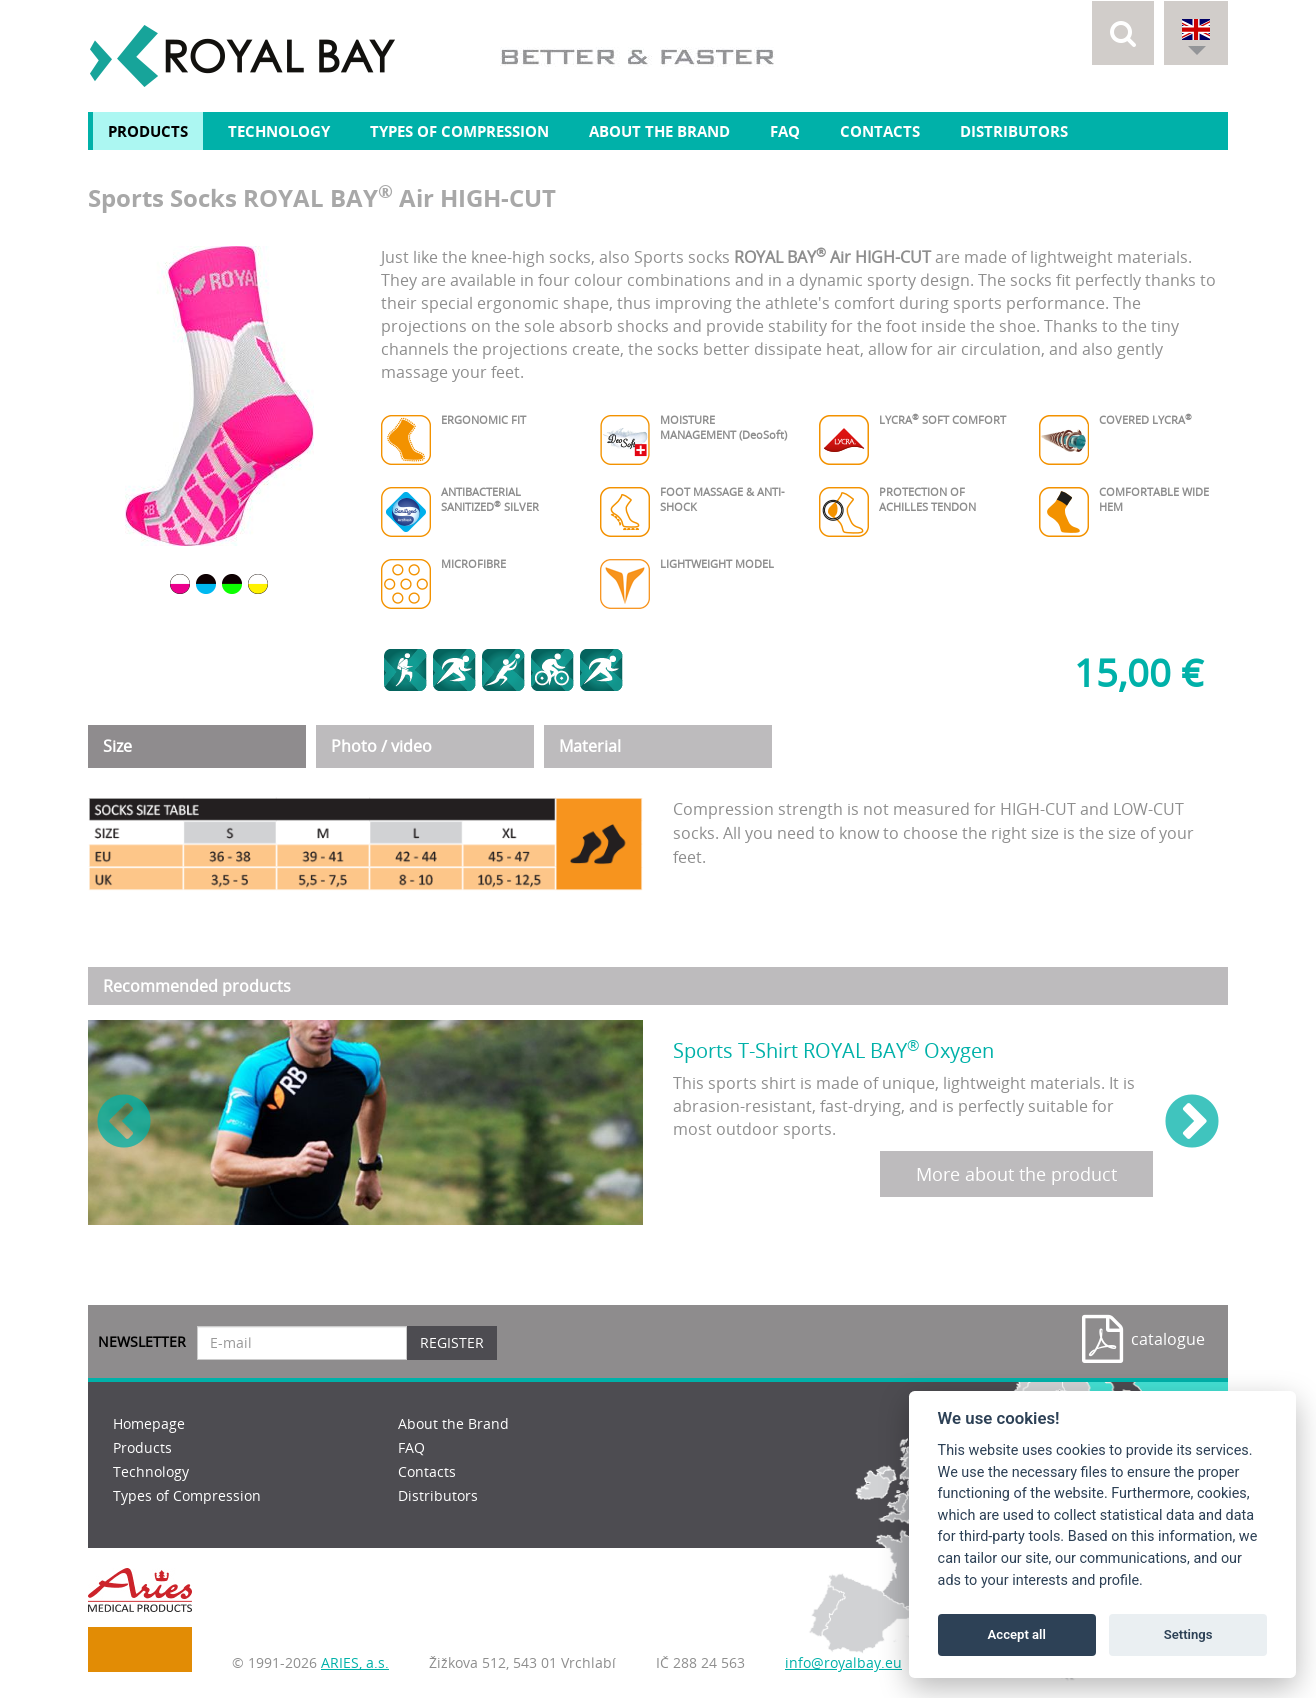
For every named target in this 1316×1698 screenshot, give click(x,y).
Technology (279, 131)
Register (452, 1342)
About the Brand (659, 131)
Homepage (149, 1423)
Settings (1188, 1634)
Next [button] (1192, 1123)
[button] (1123, 33)
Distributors (1014, 131)
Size (117, 746)
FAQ (785, 131)
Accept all (1017, 1634)
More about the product (1016, 1174)
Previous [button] (124, 1123)
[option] (219, 396)
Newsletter (142, 1341)
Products (148, 131)
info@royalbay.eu (843, 1662)
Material (590, 746)
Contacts (880, 131)
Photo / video (381, 746)
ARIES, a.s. (355, 1662)
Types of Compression (459, 131)
